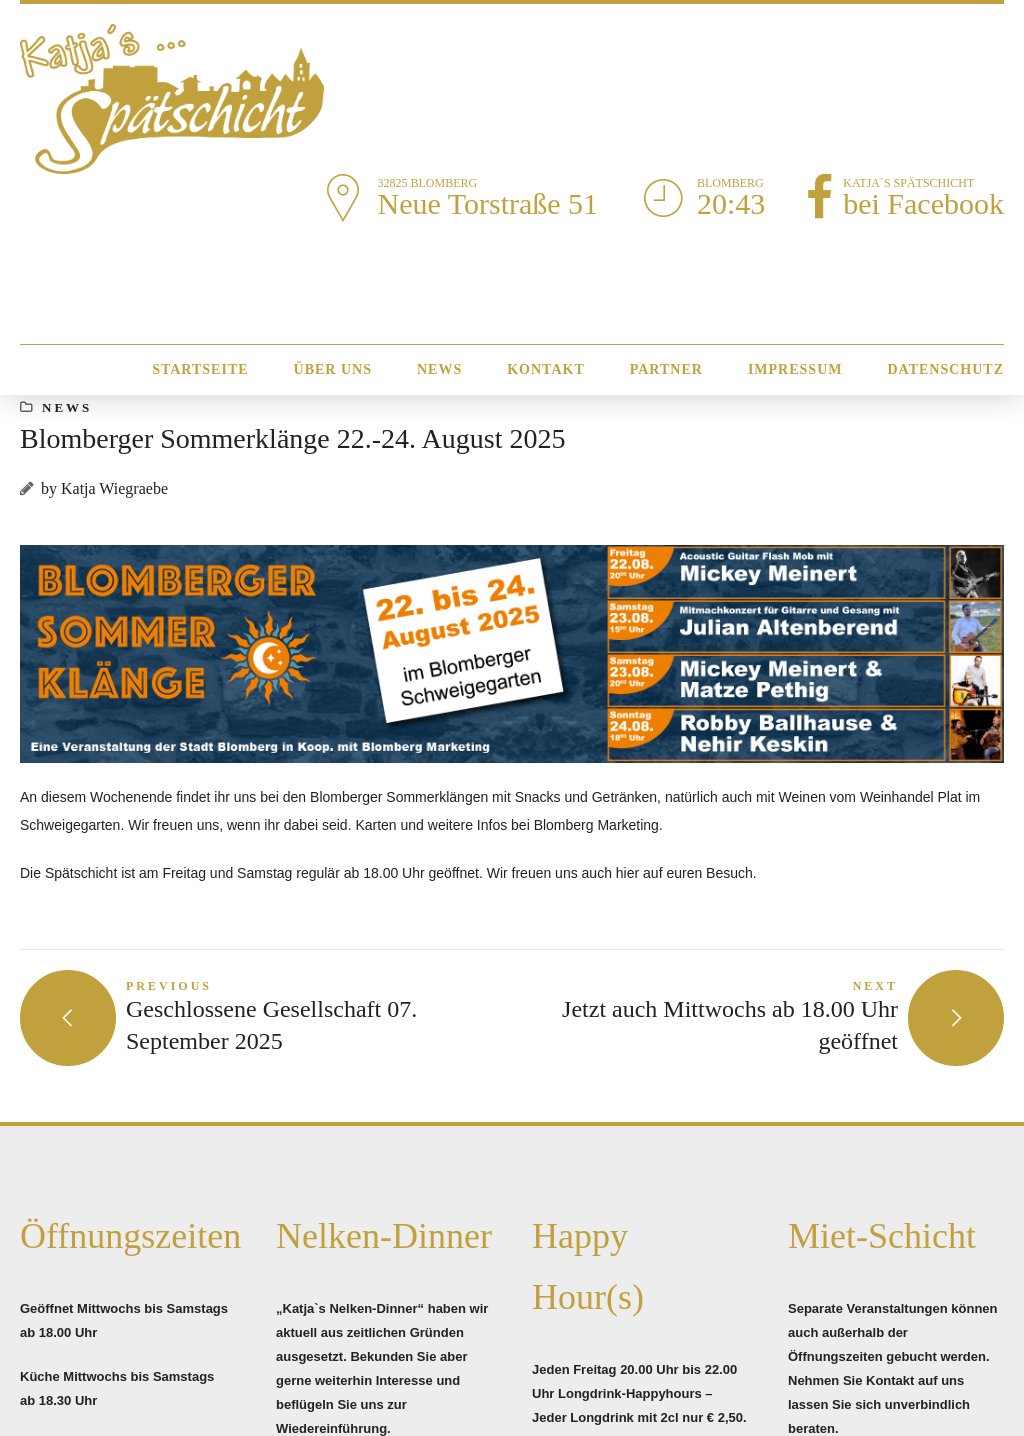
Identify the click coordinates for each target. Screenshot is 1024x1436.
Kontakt (546, 369)
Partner (666, 369)
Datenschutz (945, 369)
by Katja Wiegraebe (104, 488)
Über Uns (333, 369)
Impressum (795, 369)
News (439, 369)
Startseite (200, 369)
